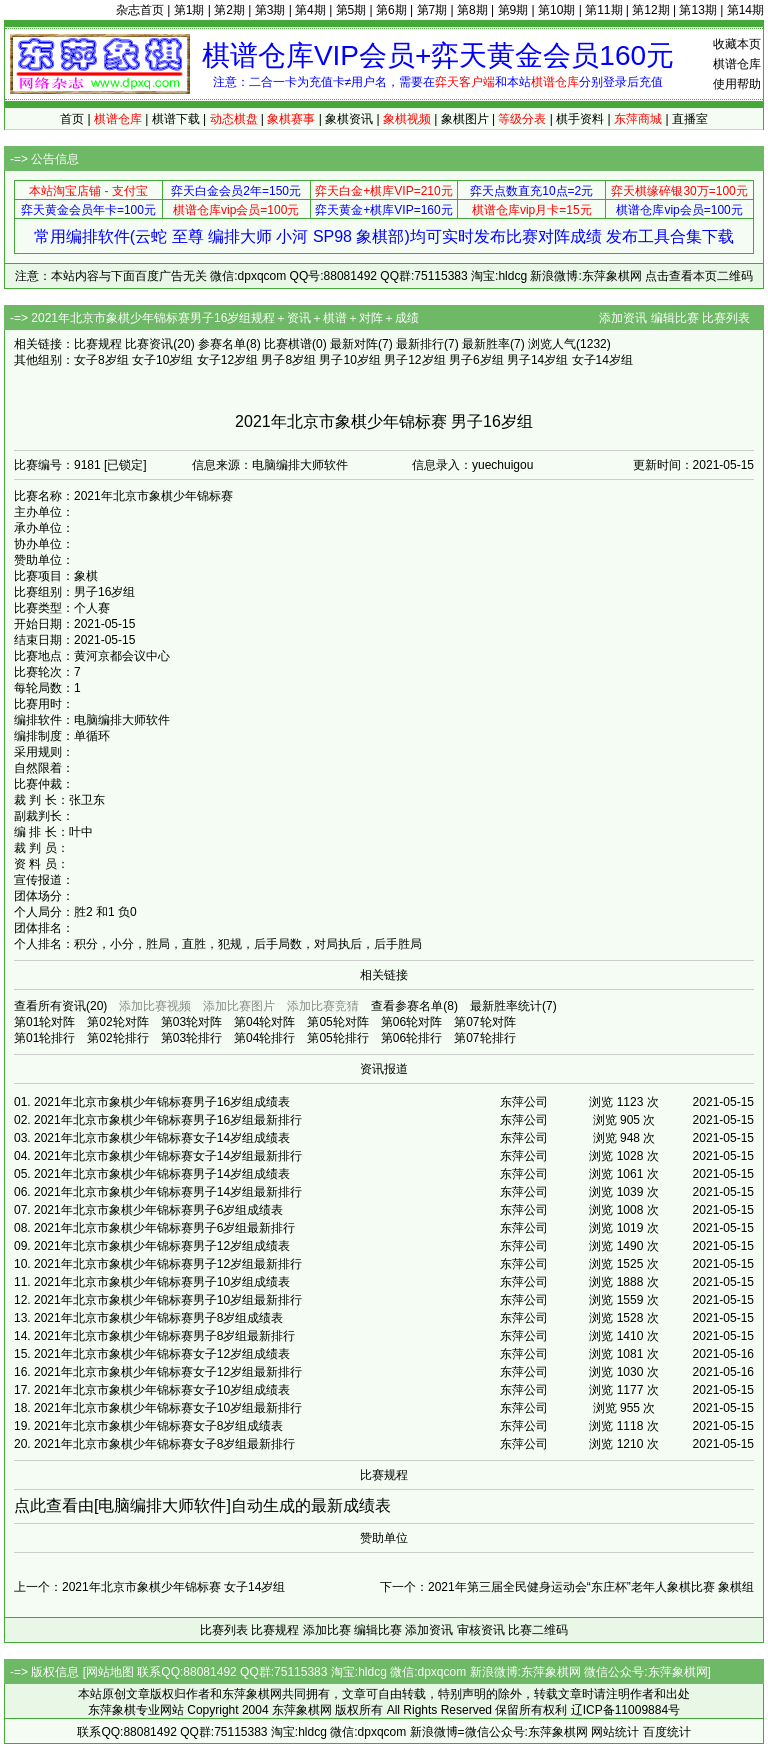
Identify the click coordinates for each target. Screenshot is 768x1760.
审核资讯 (481, 1630)
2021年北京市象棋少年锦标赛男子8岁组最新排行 (164, 1336)
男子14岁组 (537, 360)
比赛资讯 (149, 344)
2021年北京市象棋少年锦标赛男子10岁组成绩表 (162, 1282)
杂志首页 (140, 10)
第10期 (556, 10)
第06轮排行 (411, 1038)
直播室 (690, 119)
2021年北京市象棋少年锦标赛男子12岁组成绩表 (162, 1246)
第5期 (351, 10)
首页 (72, 119)
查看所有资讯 (50, 1006)
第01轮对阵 (44, 1022)
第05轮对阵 (337, 1022)
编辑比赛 (675, 318)
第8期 (472, 10)
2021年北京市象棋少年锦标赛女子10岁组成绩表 (162, 1390)
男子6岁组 (476, 360)
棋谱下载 (176, 119)
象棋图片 (465, 119)
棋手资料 (580, 119)
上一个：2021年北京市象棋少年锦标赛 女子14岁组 (149, 1587)
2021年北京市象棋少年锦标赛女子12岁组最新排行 (168, 1372)
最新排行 (420, 344)
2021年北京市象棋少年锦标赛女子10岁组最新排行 (168, 1408)
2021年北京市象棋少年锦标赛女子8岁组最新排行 (164, 1444)
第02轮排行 (117, 1038)
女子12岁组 (227, 360)
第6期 (391, 10)
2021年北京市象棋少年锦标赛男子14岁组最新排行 (168, 1192)
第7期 (432, 10)
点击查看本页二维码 (699, 276)
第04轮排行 (264, 1038)
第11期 (603, 10)
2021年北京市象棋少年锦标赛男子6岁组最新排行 (164, 1228)
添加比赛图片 (239, 1006)
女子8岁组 (101, 360)
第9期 (513, 10)
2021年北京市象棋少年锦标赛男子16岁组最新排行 (168, 1120)
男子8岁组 (288, 360)
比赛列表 (726, 318)
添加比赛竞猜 (323, 1006)
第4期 (310, 10)
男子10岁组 (349, 360)
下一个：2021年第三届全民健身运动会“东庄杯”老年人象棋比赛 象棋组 (567, 1587)
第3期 (270, 10)
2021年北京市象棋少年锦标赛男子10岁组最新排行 (168, 1300)
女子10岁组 (162, 360)
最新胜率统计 (506, 1006)
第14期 (745, 10)
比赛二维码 (538, 1630)
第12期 (650, 10)
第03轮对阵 (191, 1022)
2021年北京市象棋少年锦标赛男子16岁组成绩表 (162, 1102)
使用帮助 (737, 84)
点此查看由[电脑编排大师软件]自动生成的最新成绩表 (202, 1505)
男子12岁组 (414, 360)
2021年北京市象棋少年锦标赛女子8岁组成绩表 (158, 1426)
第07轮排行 (484, 1038)
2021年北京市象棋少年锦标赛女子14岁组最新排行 (168, 1156)
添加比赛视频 (155, 1006)
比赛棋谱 (288, 344)
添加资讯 (623, 318)
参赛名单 (222, 344)
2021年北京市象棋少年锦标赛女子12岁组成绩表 (162, 1354)
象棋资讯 (349, 119)
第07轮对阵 (484, 1022)
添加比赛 (327, 1630)
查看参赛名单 (407, 1006)
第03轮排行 (191, 1038)
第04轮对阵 (264, 1022)
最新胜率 (486, 344)
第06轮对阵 (411, 1022)
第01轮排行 (44, 1038)
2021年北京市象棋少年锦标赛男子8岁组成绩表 (158, 1318)
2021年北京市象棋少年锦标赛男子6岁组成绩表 (158, 1210)
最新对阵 (354, 344)
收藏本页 (737, 44)
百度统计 (667, 1732)
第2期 (229, 10)
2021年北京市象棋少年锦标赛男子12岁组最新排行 (168, 1264)
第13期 (697, 10)
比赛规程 (98, 344)
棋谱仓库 (737, 64)
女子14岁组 (602, 360)
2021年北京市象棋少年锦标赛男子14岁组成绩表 (162, 1174)
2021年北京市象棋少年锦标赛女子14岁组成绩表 (162, 1138)
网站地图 (110, 1672)
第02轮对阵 (117, 1022)
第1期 (189, 10)
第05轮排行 (337, 1038)
